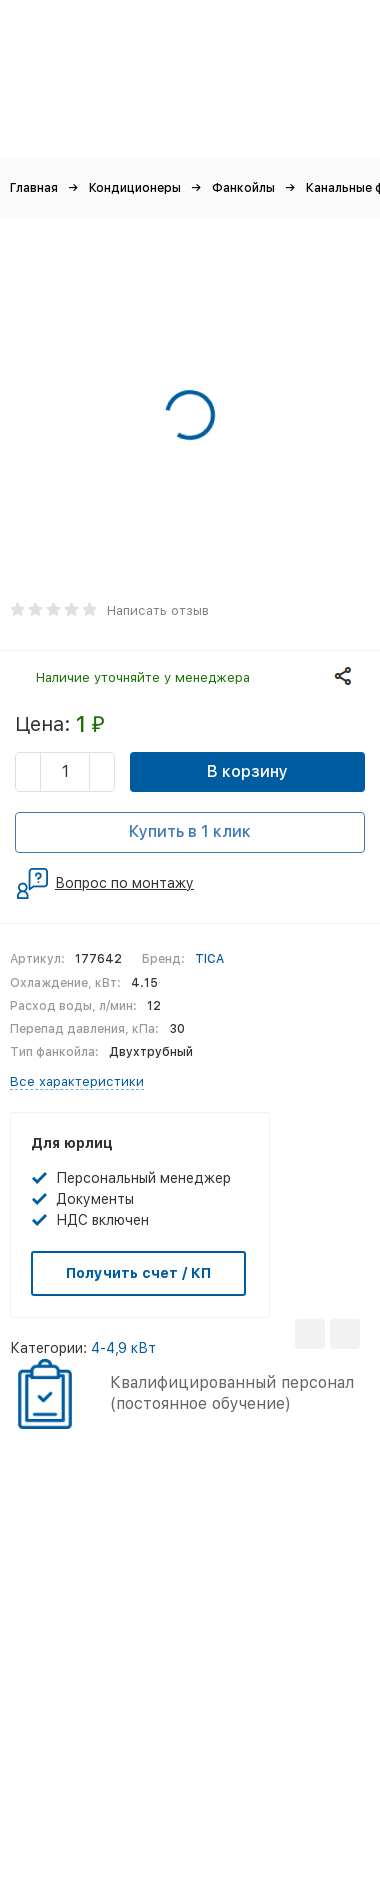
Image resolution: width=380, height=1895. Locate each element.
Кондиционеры (135, 188)
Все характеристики (77, 1081)
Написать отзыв (158, 610)
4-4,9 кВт (123, 1348)
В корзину (247, 771)
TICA (209, 959)
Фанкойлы (243, 188)
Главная (34, 188)
